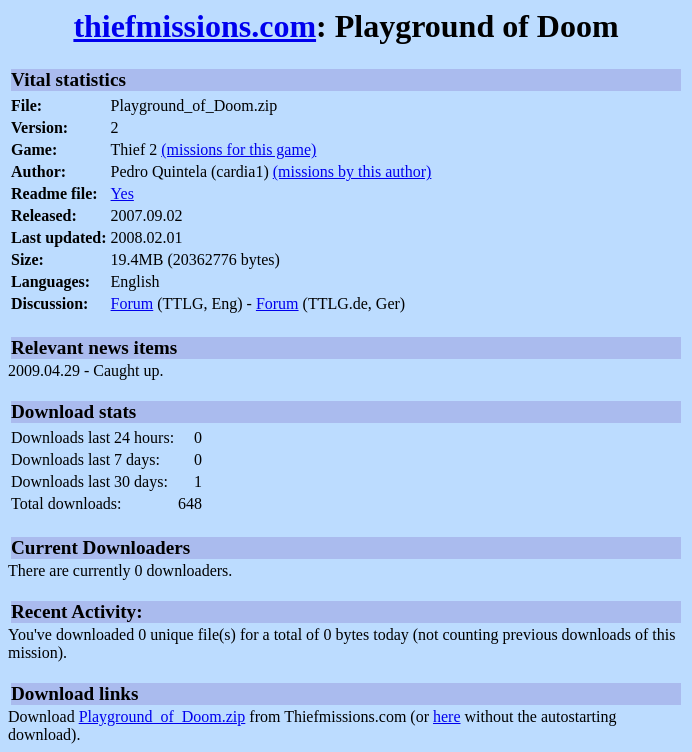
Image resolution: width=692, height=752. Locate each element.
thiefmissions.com (194, 26)
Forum (132, 303)
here (447, 716)
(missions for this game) (238, 149)
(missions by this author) (352, 171)
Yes (122, 193)
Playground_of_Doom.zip (162, 716)
